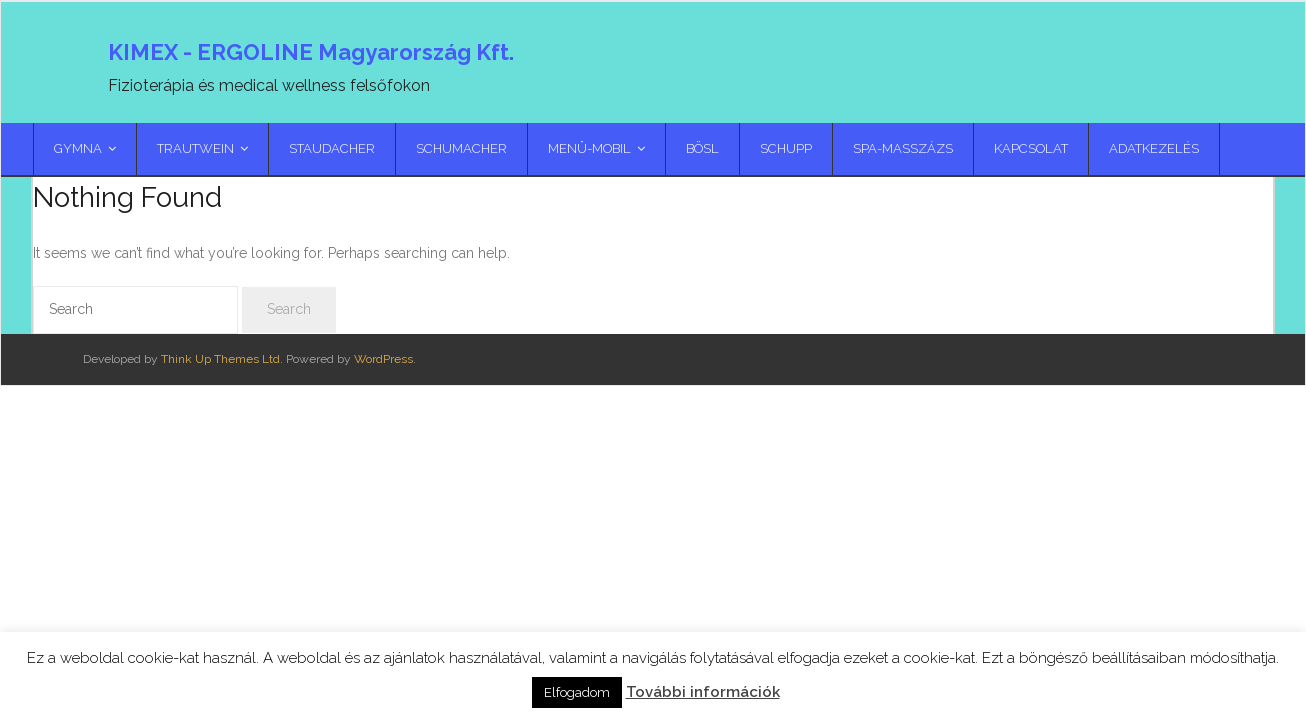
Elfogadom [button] (577, 692)
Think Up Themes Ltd (220, 359)
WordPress (383, 359)
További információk (703, 692)
